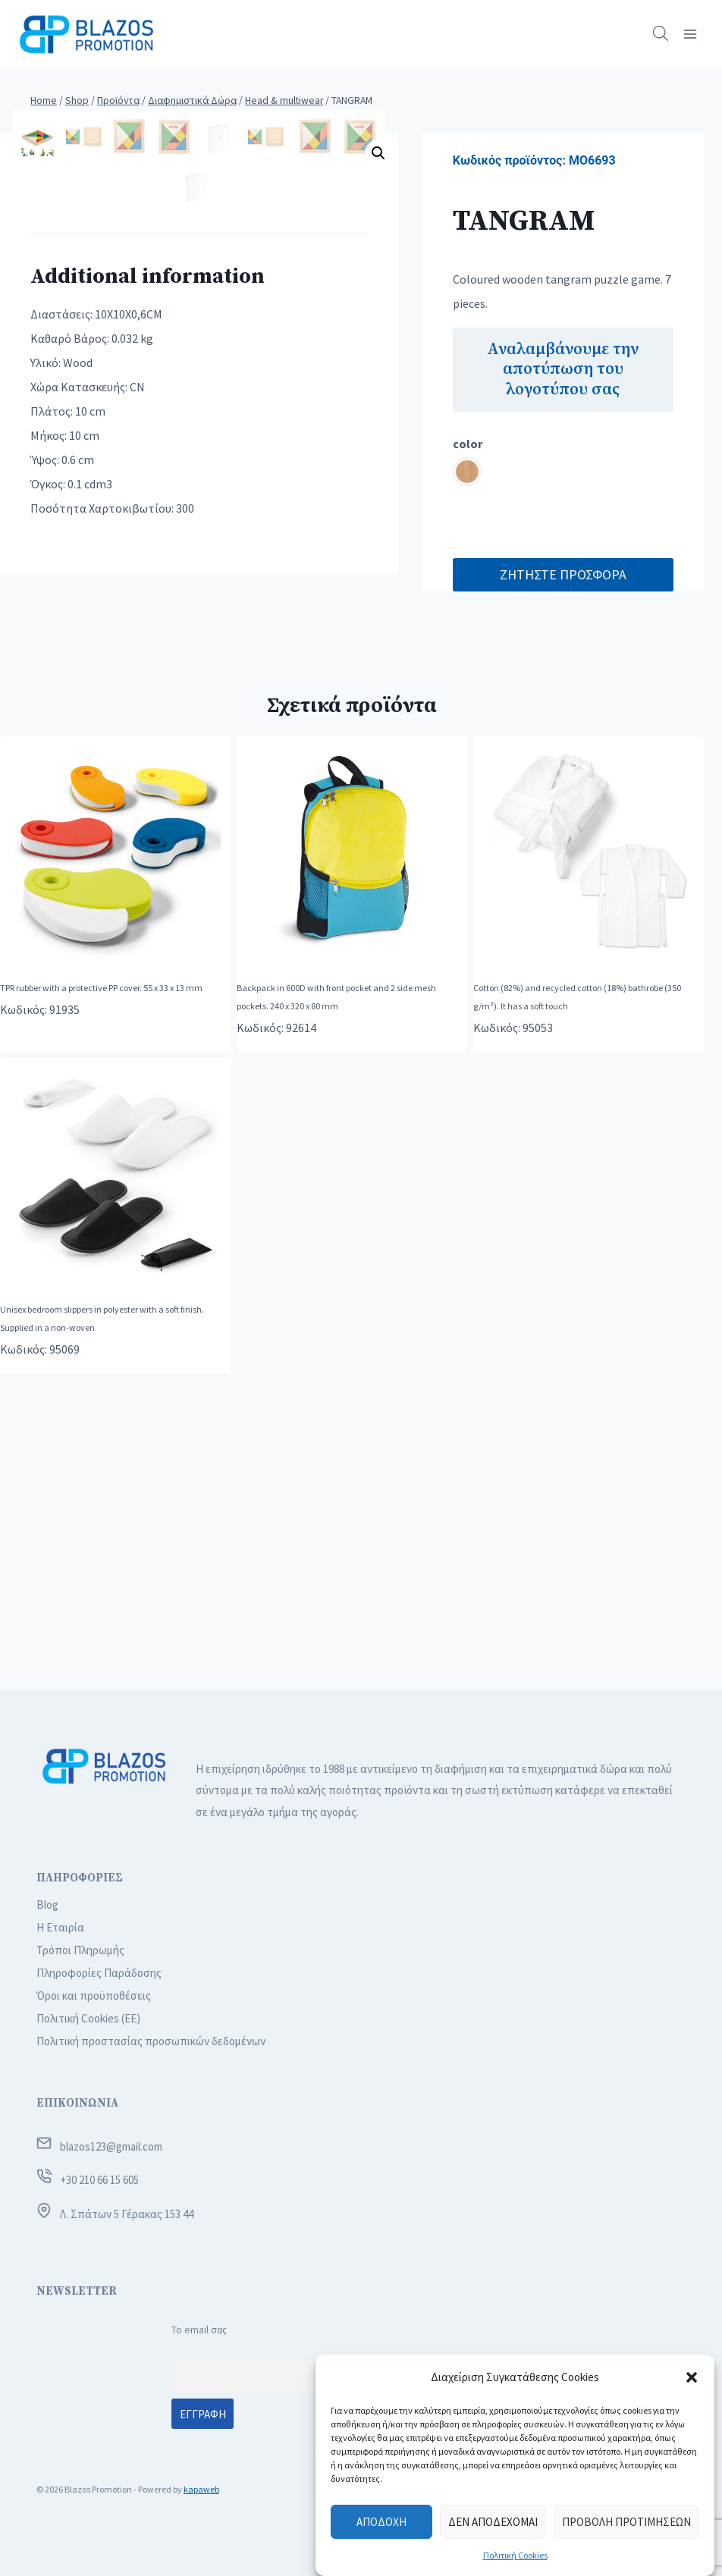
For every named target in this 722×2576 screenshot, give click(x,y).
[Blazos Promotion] (86, 34)
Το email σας (199, 2329)
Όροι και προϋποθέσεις (93, 1995)
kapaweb (201, 2489)
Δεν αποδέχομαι (493, 2522)
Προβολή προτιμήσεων (626, 2522)
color (467, 443)
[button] (691, 2377)
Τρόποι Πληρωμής (80, 1950)
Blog (47, 1904)
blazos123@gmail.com (111, 2146)
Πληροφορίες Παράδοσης (99, 1973)
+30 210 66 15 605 (99, 2180)
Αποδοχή (381, 2522)
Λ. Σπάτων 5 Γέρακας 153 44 (126, 2214)
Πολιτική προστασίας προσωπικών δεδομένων (150, 2041)
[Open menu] (690, 33)
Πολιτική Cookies (515, 2555)
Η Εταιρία (60, 1927)
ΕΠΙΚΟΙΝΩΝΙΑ (77, 2103)
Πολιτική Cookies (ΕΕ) (88, 2018)
